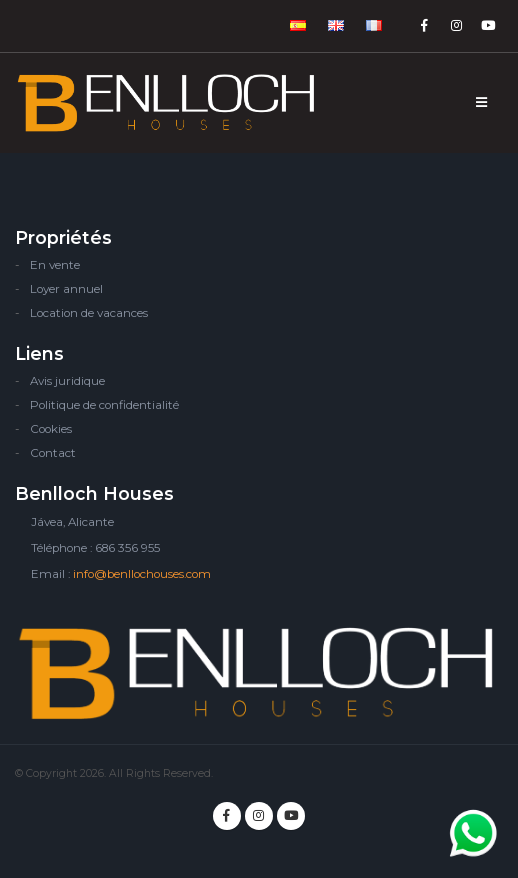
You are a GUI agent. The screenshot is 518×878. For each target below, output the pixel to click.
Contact (53, 453)
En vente (55, 265)
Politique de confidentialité (104, 405)
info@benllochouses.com (142, 574)
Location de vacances (89, 313)
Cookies (51, 429)
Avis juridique (67, 381)
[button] (299, 26)
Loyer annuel (66, 289)
